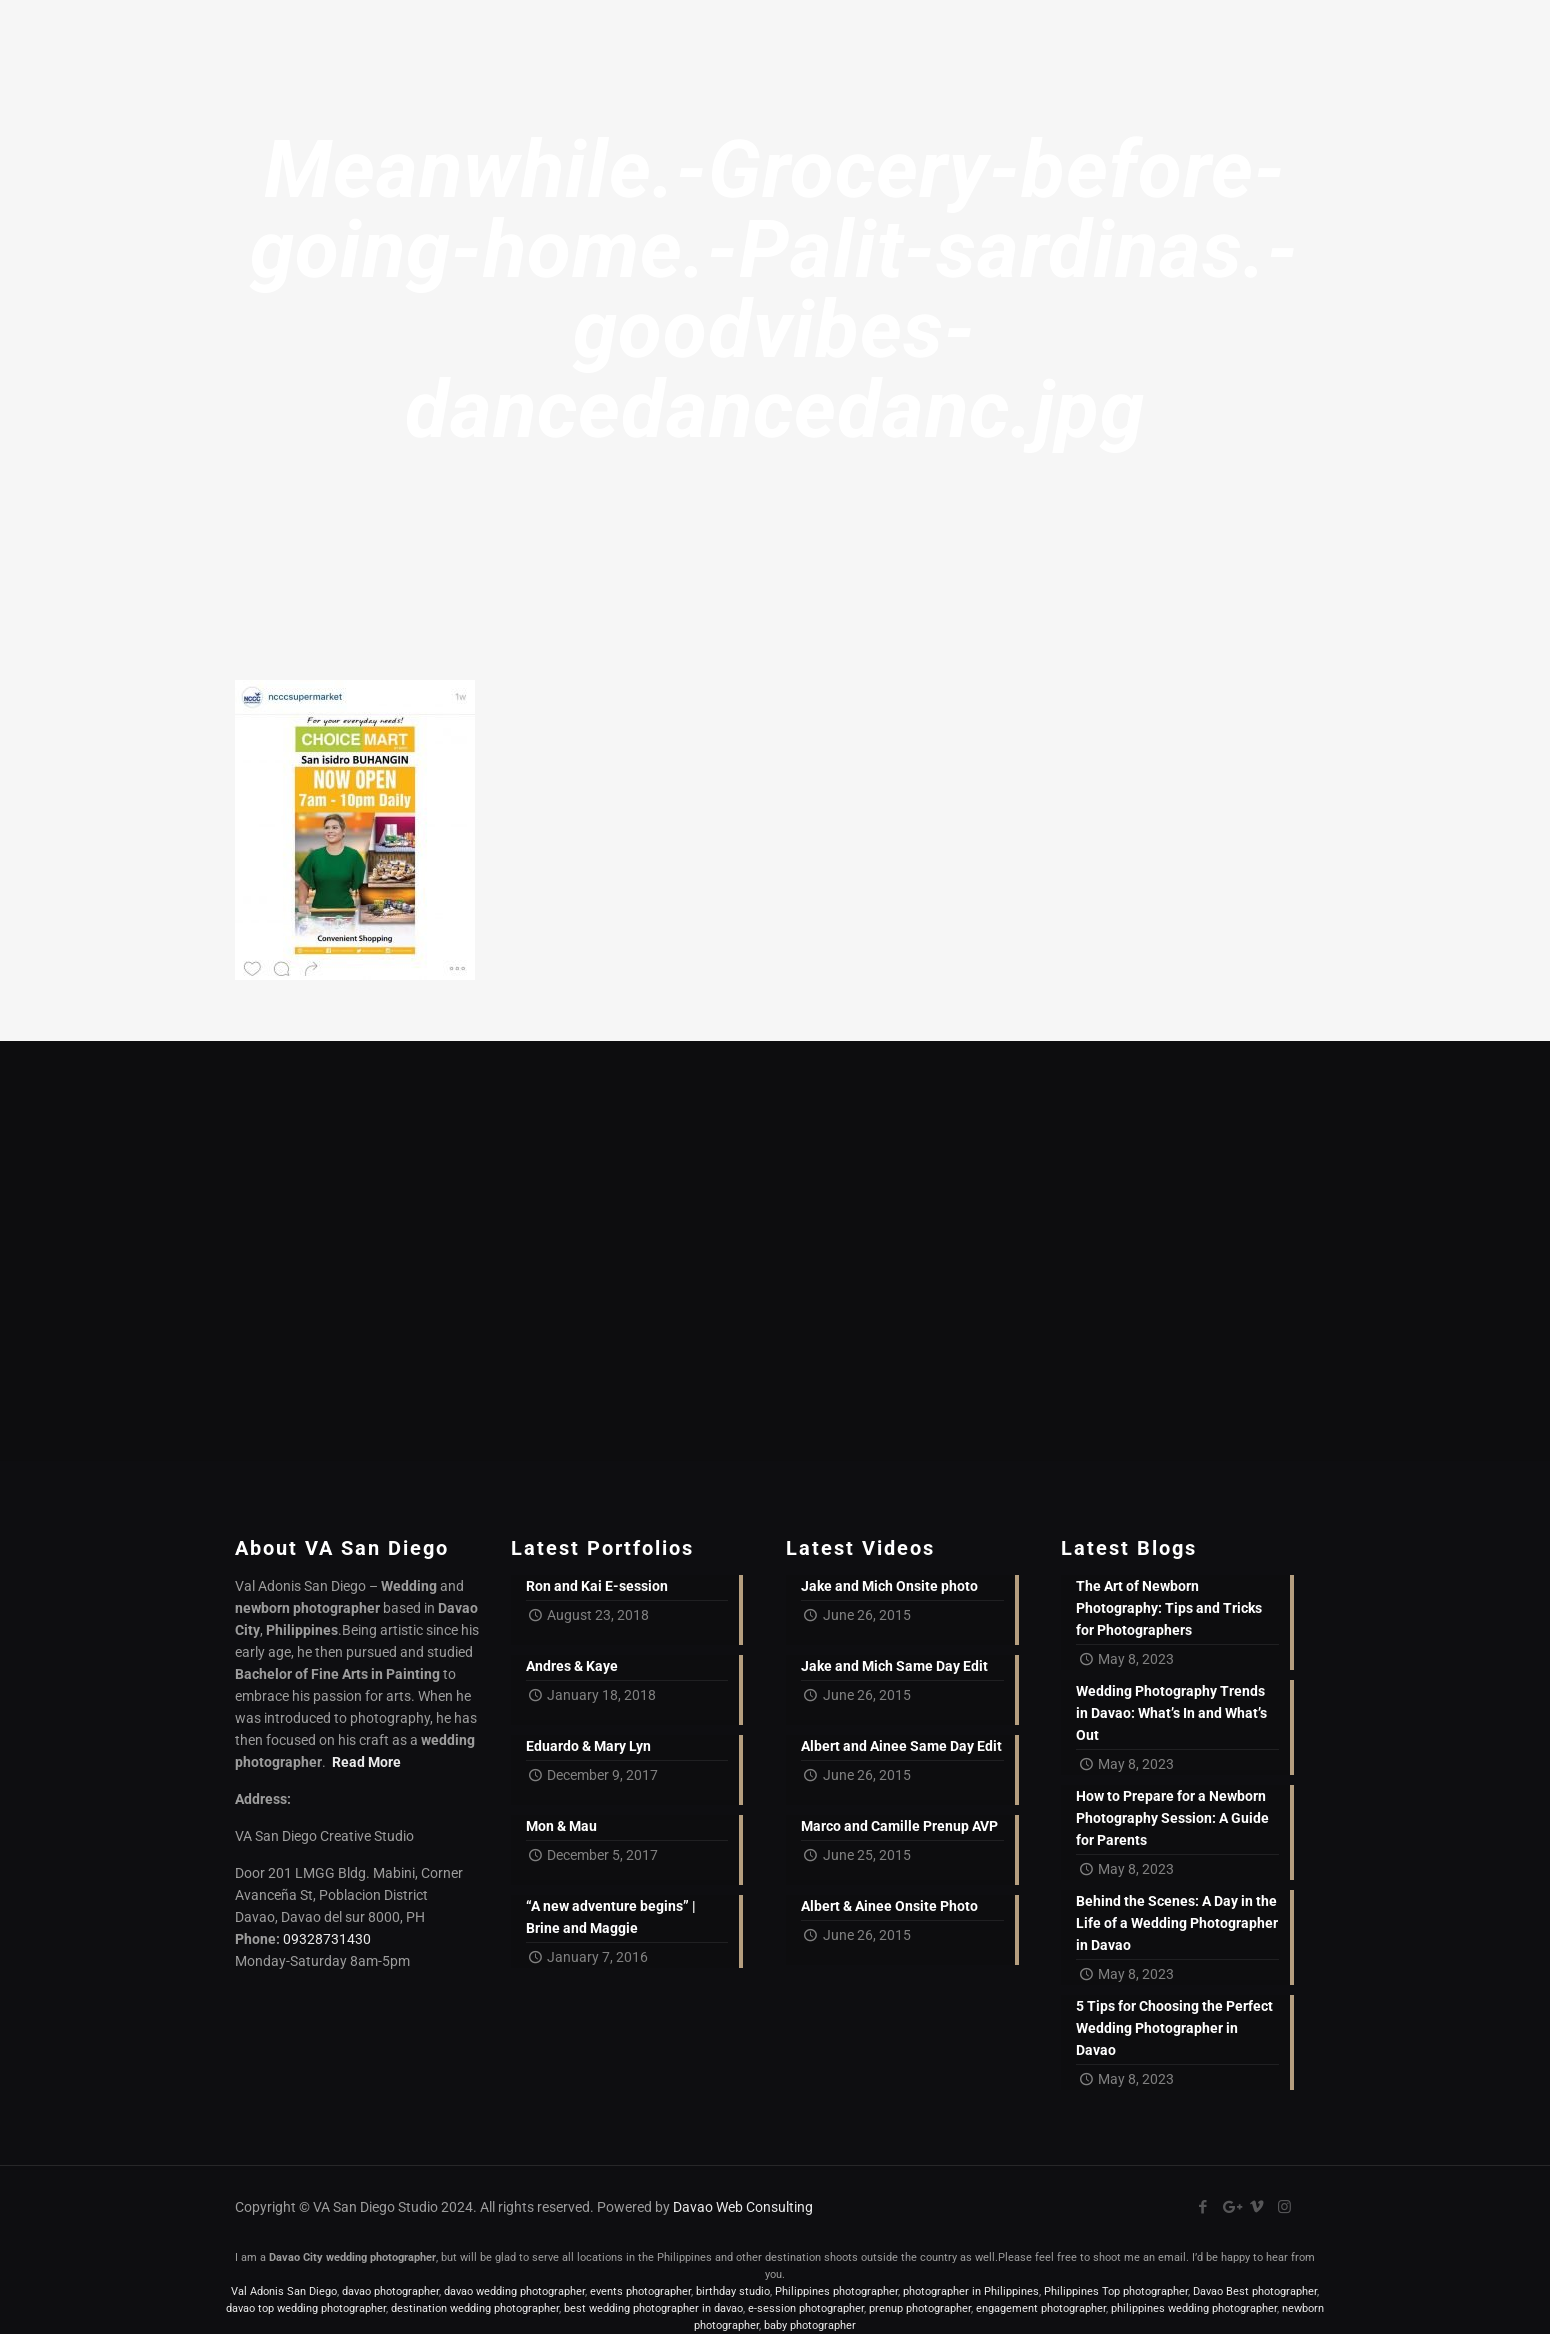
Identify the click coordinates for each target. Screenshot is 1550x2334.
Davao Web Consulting (743, 2207)
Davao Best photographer (1255, 2291)
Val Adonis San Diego (284, 2291)
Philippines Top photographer (1116, 2291)
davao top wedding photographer (306, 2308)
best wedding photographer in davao (653, 2308)
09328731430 (327, 1939)
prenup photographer (920, 2308)
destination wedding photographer (475, 2308)
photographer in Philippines (971, 2291)
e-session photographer (806, 2308)
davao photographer (390, 2291)
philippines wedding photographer (1194, 2308)
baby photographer (810, 2325)
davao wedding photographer (514, 2291)
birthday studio (733, 2291)
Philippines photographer (836, 2291)
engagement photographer (1041, 2308)
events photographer (640, 2291)
